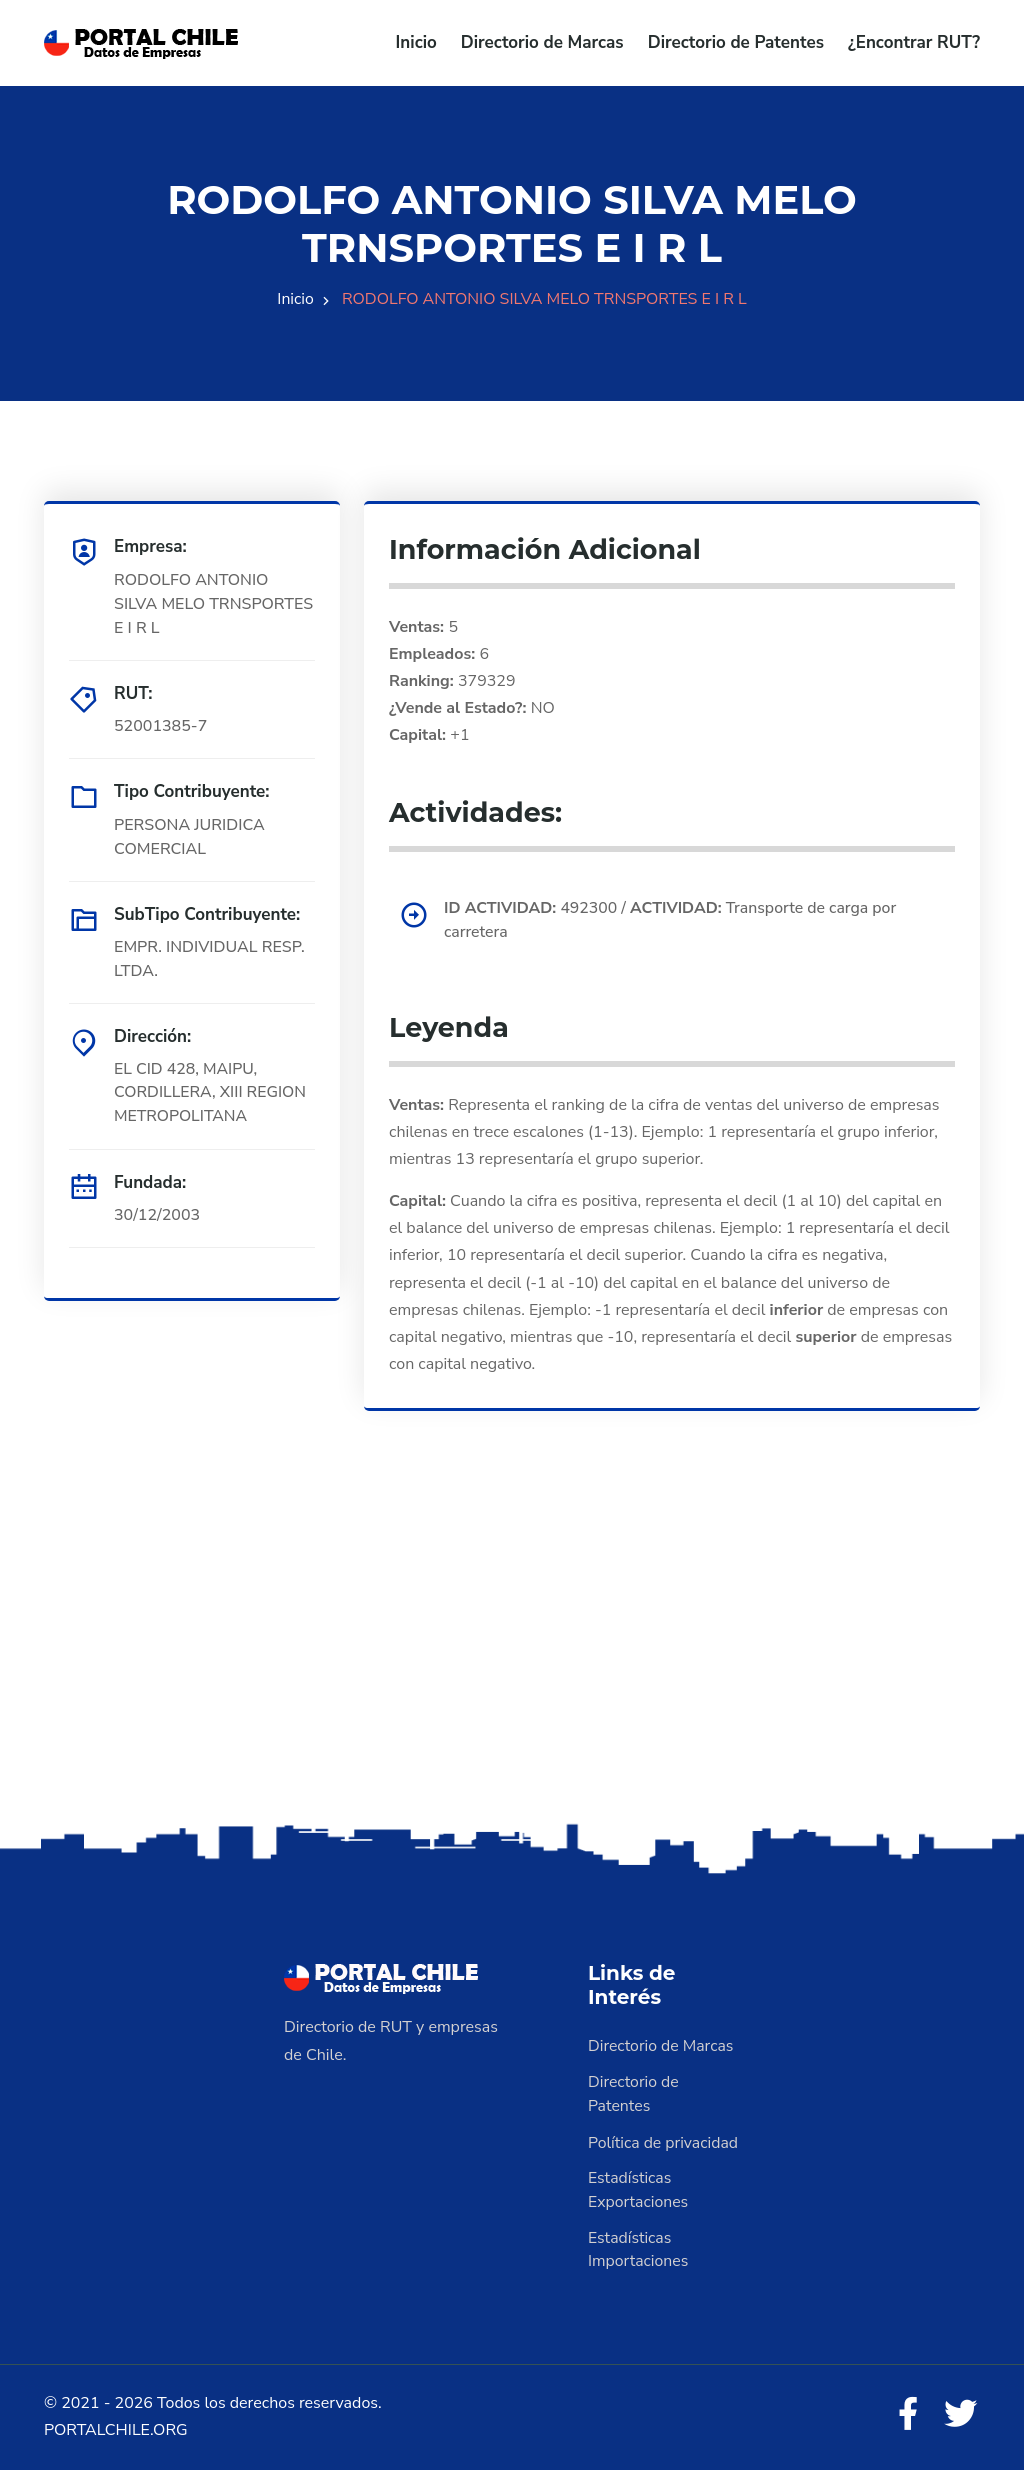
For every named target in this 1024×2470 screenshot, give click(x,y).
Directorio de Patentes (736, 42)
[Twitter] (960, 2416)
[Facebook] (906, 2416)
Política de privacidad (664, 2142)
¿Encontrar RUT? (914, 42)
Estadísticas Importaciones (639, 2250)
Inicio (416, 42)
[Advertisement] (512, 1661)
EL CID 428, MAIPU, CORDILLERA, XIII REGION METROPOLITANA (211, 1093)
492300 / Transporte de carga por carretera (673, 920)
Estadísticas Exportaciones (639, 2190)
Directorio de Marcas (542, 42)
